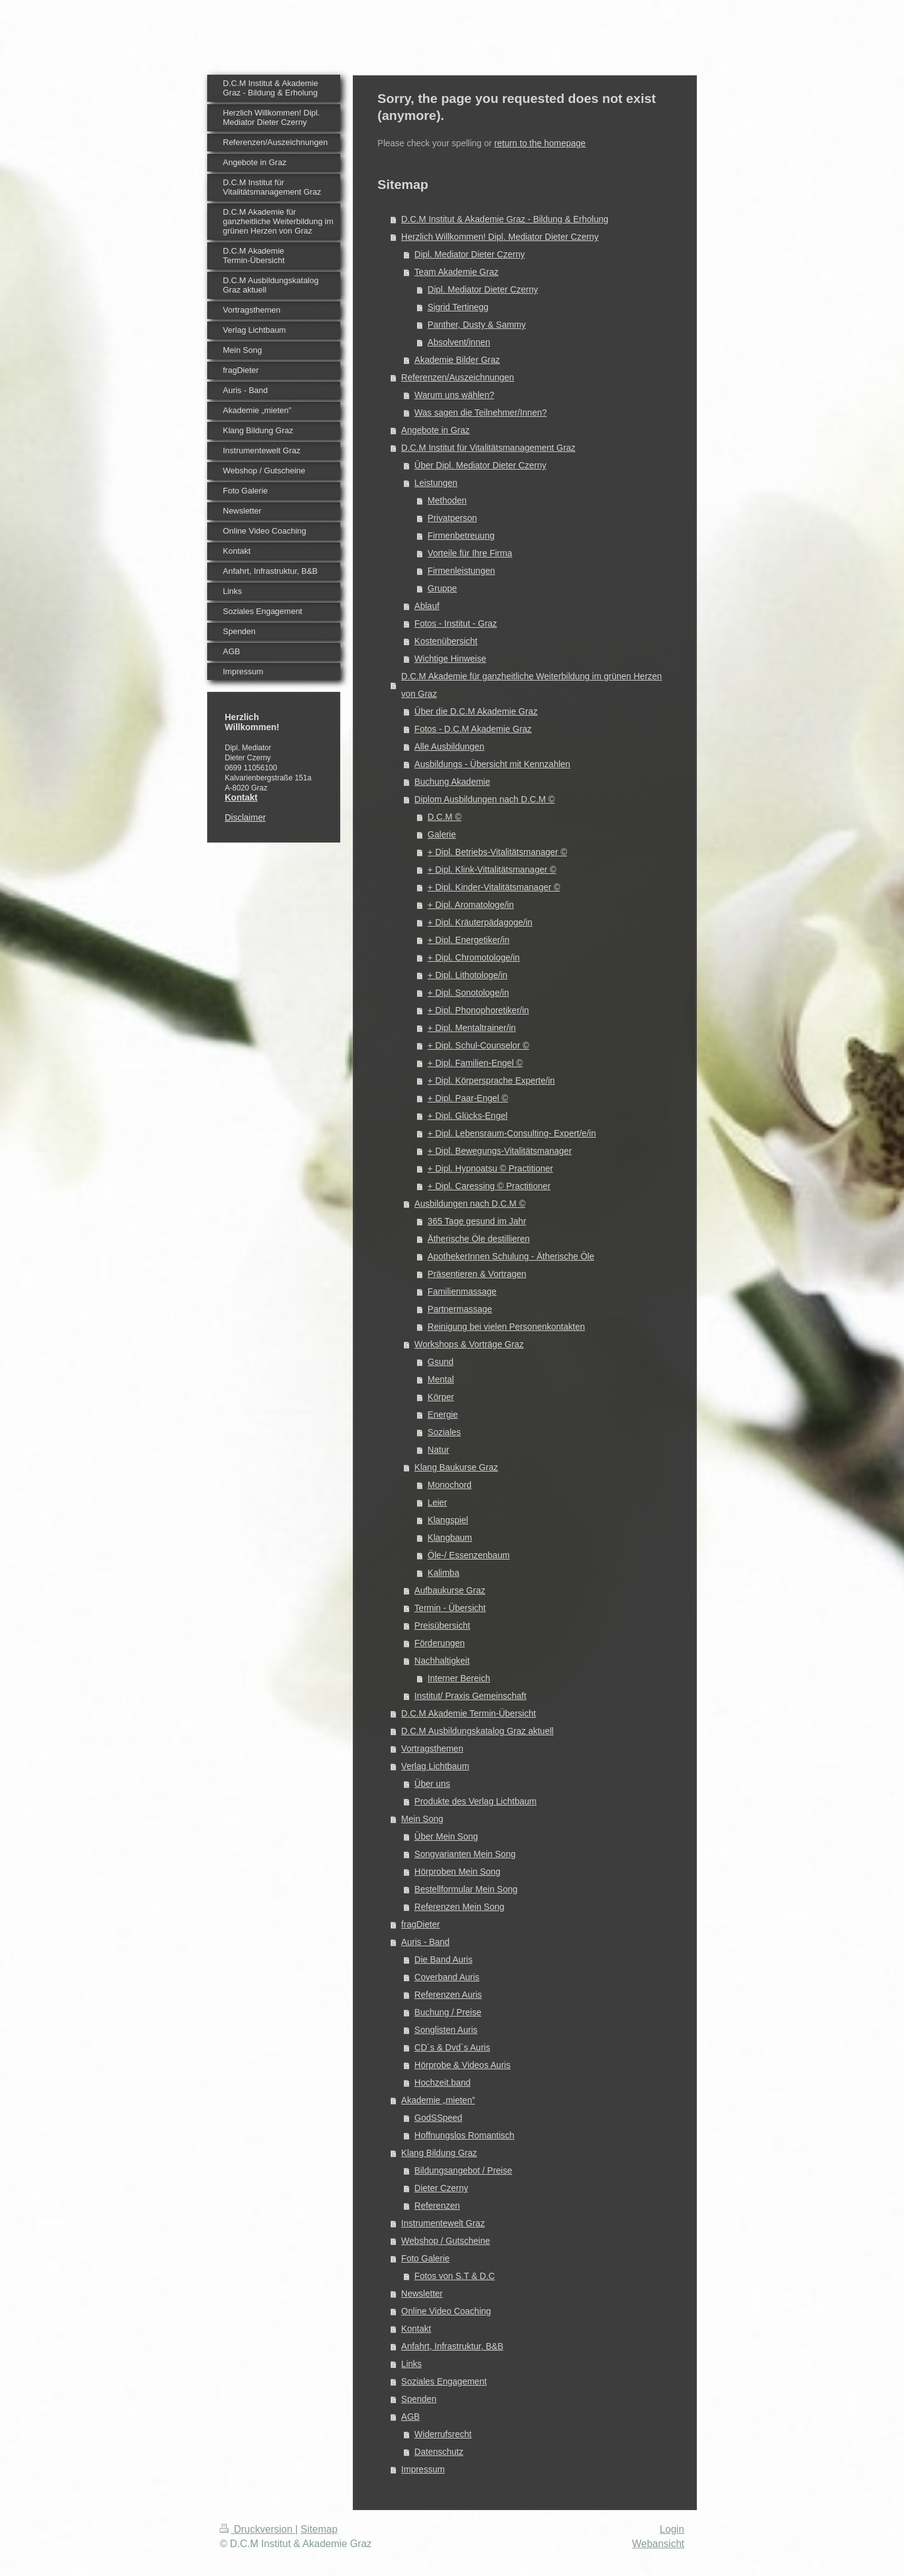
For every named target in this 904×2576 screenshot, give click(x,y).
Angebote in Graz (435, 430)
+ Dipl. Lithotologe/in (467, 975)
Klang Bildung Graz (439, 2153)
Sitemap (319, 2529)
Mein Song (422, 1819)
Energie (443, 1414)
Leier (437, 1502)
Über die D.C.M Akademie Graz (475, 711)
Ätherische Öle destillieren (479, 1239)
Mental (441, 1379)
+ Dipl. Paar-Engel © (468, 1098)
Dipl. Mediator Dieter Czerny (469, 254)
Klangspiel (448, 1520)
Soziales (444, 1432)
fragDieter (420, 1924)
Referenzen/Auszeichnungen (457, 377)
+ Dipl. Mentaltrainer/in (471, 1028)
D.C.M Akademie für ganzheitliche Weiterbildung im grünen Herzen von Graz (531, 685)
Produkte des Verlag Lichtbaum (475, 1801)
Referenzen (437, 2206)
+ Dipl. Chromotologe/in (474, 957)
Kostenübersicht (445, 641)
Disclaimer (245, 817)
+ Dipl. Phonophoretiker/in (478, 1010)
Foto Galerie (425, 2258)
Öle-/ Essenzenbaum (469, 1555)
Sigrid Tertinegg (458, 307)
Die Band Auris (443, 1959)
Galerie (442, 834)
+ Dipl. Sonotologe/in (468, 993)
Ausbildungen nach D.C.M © (469, 1204)
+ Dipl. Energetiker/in (468, 940)
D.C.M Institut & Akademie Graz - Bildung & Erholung (504, 219)
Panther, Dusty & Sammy (476, 325)
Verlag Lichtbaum (435, 1766)
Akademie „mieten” (438, 2100)
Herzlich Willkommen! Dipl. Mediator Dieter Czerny (499, 237)
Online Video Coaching (446, 2311)
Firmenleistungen (461, 571)
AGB (410, 2417)
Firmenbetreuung (461, 536)
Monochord (449, 1485)
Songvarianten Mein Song (464, 1854)
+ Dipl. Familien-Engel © (475, 1063)
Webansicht (658, 2543)
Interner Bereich (459, 1678)
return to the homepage (540, 143)
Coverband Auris (447, 1977)
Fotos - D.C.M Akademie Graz (473, 729)
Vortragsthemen (432, 1748)
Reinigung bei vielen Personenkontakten (506, 1327)
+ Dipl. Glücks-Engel (467, 1116)
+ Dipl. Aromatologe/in (471, 905)
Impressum (422, 2469)
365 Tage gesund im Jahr (477, 1221)
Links (411, 2364)
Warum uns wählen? (454, 395)
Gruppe (442, 588)
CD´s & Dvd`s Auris (452, 2047)
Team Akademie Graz (456, 272)
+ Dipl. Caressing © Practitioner (489, 1186)
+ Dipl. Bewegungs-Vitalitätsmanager (500, 1151)
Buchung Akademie (452, 782)
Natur (438, 1450)
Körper (441, 1397)
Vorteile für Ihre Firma (470, 553)
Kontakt (416, 2329)
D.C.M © (444, 817)
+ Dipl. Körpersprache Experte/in (491, 1080)
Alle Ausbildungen (449, 746)
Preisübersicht (442, 1625)
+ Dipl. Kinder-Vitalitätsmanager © (494, 887)
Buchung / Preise (448, 2012)
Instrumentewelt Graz (443, 2223)
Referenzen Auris (448, 1995)
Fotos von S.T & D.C (454, 2276)
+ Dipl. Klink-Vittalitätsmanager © (492, 870)
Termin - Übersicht (450, 1608)
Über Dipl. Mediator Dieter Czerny (480, 465)
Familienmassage (462, 1291)
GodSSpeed (438, 2118)
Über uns (432, 1784)
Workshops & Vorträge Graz (469, 1344)
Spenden (418, 2399)
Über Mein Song (446, 1836)
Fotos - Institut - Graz (455, 623)
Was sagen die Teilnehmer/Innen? (480, 412)
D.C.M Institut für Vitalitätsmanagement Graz (488, 448)
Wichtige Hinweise (450, 659)
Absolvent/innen (459, 342)
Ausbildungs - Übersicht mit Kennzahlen (492, 764)
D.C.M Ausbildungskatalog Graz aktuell (477, 1731)
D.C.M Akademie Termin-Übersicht (468, 1713)
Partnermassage (460, 1309)
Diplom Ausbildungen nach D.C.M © (484, 799)
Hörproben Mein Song (457, 1872)
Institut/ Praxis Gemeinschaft (470, 1696)
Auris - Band (425, 1942)
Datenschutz (438, 2452)
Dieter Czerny (441, 2188)
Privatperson (452, 518)
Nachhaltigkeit (442, 1661)
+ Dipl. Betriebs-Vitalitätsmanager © (497, 852)
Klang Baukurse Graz (456, 1467)
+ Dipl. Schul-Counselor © (478, 1045)
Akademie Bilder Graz (457, 360)
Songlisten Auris (445, 2030)
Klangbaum (450, 1538)
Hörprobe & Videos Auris (462, 2065)
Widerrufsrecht (442, 2434)
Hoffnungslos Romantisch (464, 2135)
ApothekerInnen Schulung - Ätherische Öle (511, 1256)
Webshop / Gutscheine (445, 2241)
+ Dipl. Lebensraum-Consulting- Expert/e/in (512, 1133)
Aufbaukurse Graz (449, 1590)
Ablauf (426, 606)
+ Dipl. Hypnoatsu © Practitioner (490, 1168)
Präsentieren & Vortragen (477, 1274)
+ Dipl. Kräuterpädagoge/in (480, 922)
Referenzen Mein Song (459, 1907)
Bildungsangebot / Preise (463, 2170)
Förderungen (439, 1643)
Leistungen (436, 483)
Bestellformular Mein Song (465, 1889)
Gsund (440, 1362)
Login (672, 2529)
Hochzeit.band (442, 2083)
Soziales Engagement (444, 2381)
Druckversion (257, 2529)
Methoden (447, 500)
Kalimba (444, 1573)
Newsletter (422, 2293)
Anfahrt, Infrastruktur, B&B (452, 2346)
